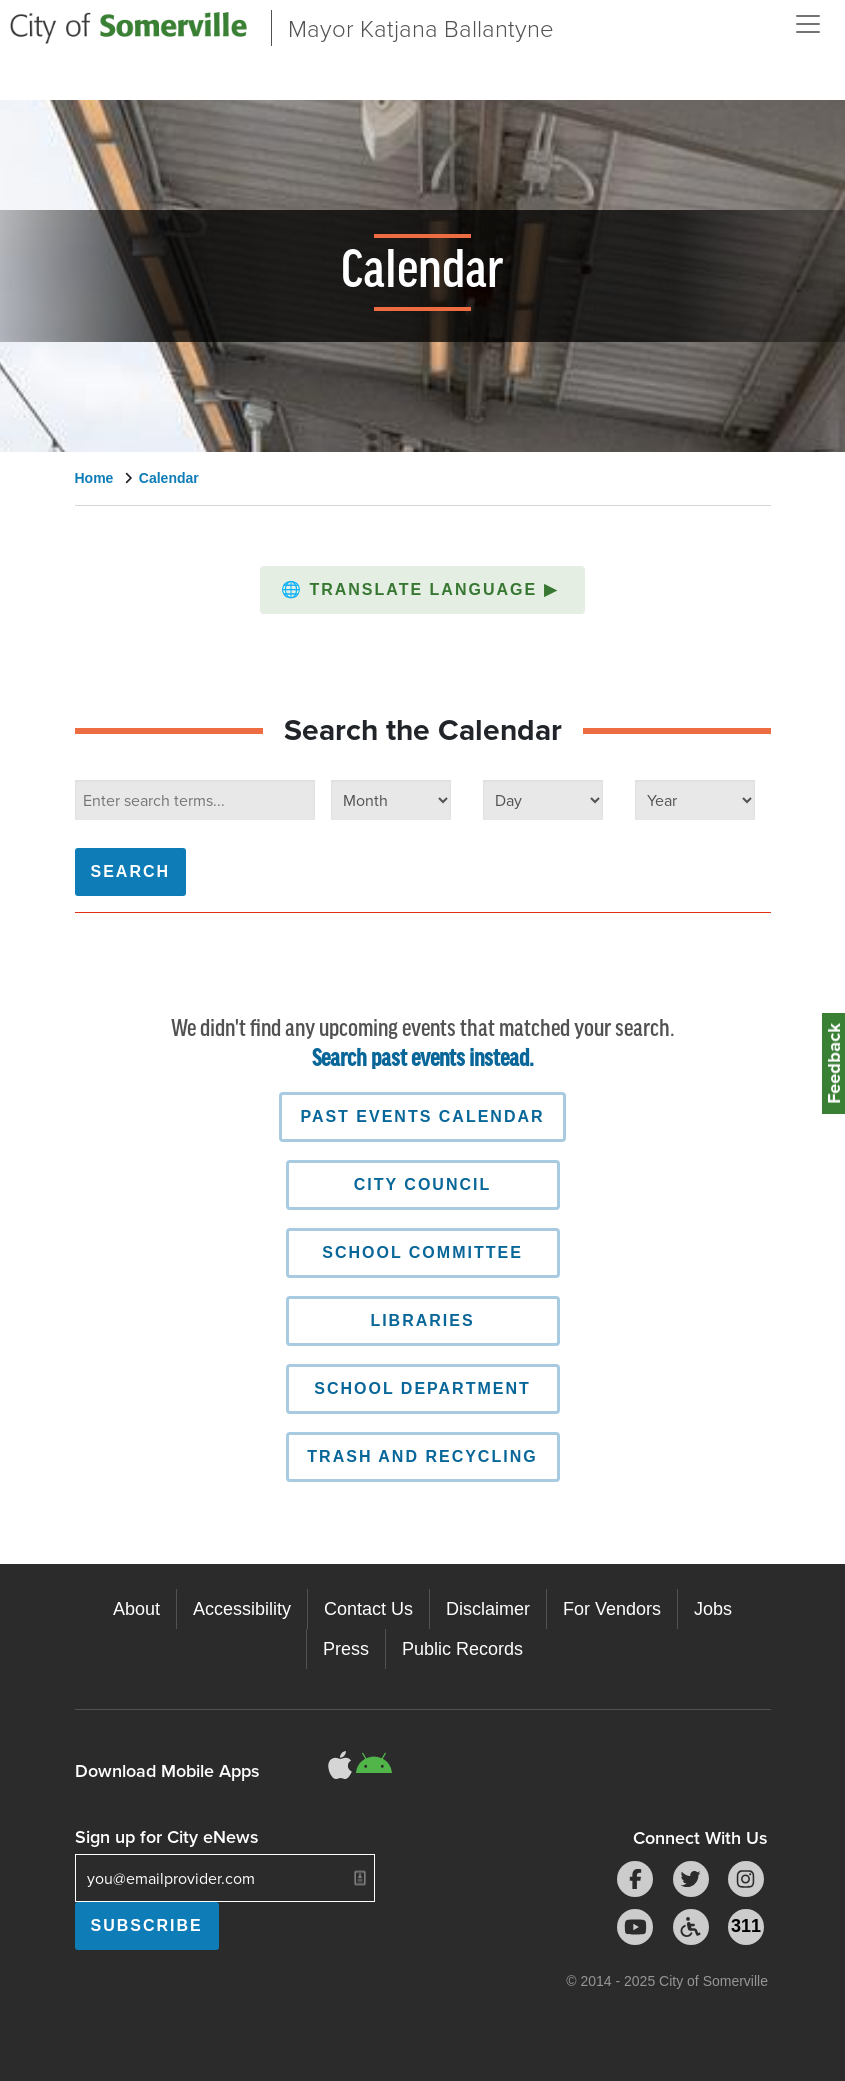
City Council (422, 1184)
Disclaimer (488, 1609)
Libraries (422, 1320)
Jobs (713, 1609)
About (136, 1609)
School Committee (422, 1252)
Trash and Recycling (422, 1456)
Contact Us (368, 1609)
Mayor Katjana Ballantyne (421, 27)
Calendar (169, 478)
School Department (422, 1388)
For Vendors (612, 1609)
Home (94, 478)
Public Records (462, 1649)
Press (346, 1649)
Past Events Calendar (422, 1116)
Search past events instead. (423, 1059)
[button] (422, 590)
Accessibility (242, 1609)
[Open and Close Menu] (808, 24)
